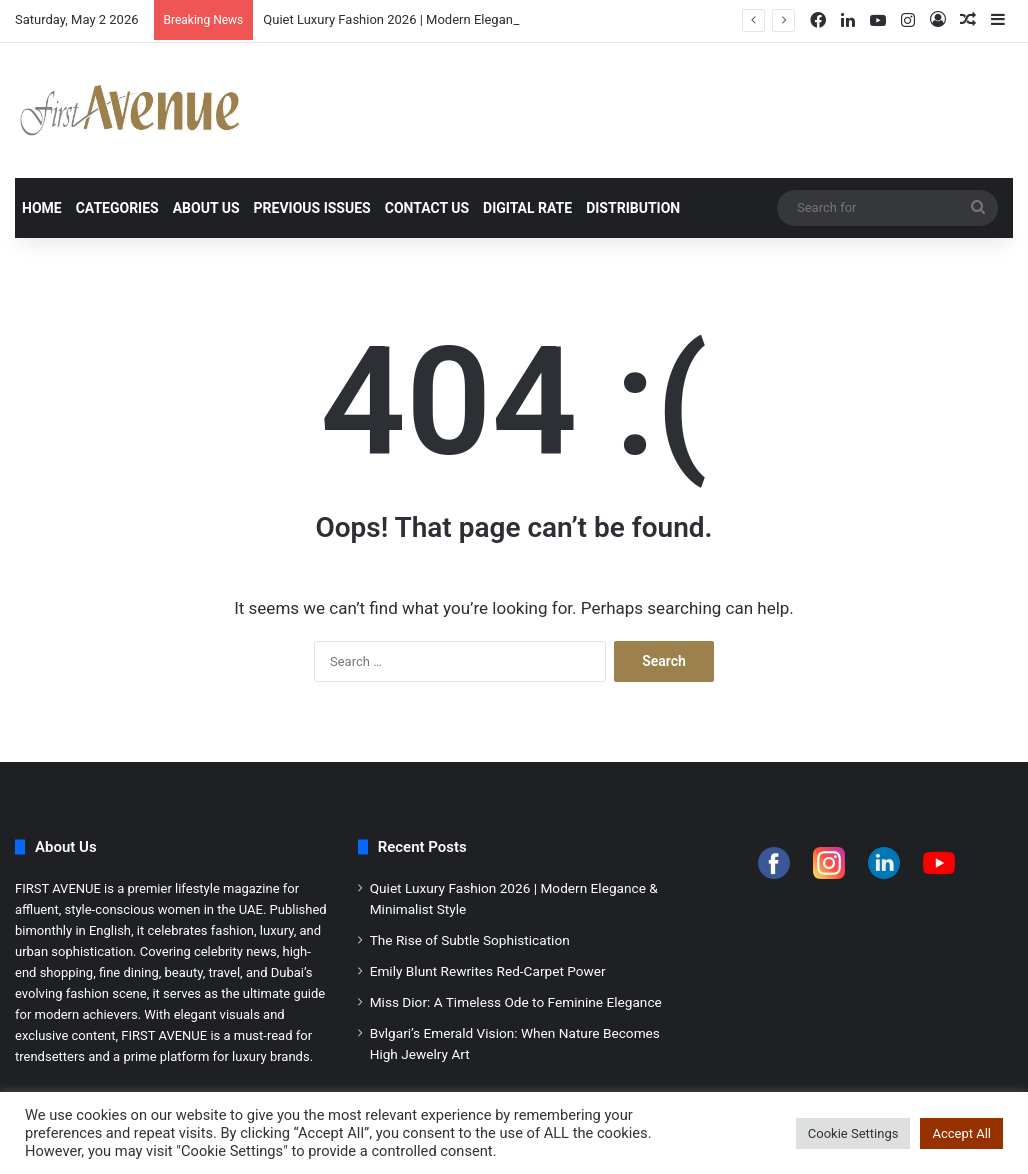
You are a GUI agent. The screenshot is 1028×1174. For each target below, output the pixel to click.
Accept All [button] (961, 1133)
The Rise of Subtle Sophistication (470, 940)
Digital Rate (527, 208)
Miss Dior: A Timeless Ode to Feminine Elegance (516, 1002)
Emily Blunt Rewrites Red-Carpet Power (488, 971)
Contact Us (427, 208)
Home (42, 208)
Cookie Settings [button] (853, 1133)
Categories (117, 208)
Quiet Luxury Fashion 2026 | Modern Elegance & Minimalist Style (448, 19)
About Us (206, 208)
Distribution (633, 208)
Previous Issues (312, 208)
